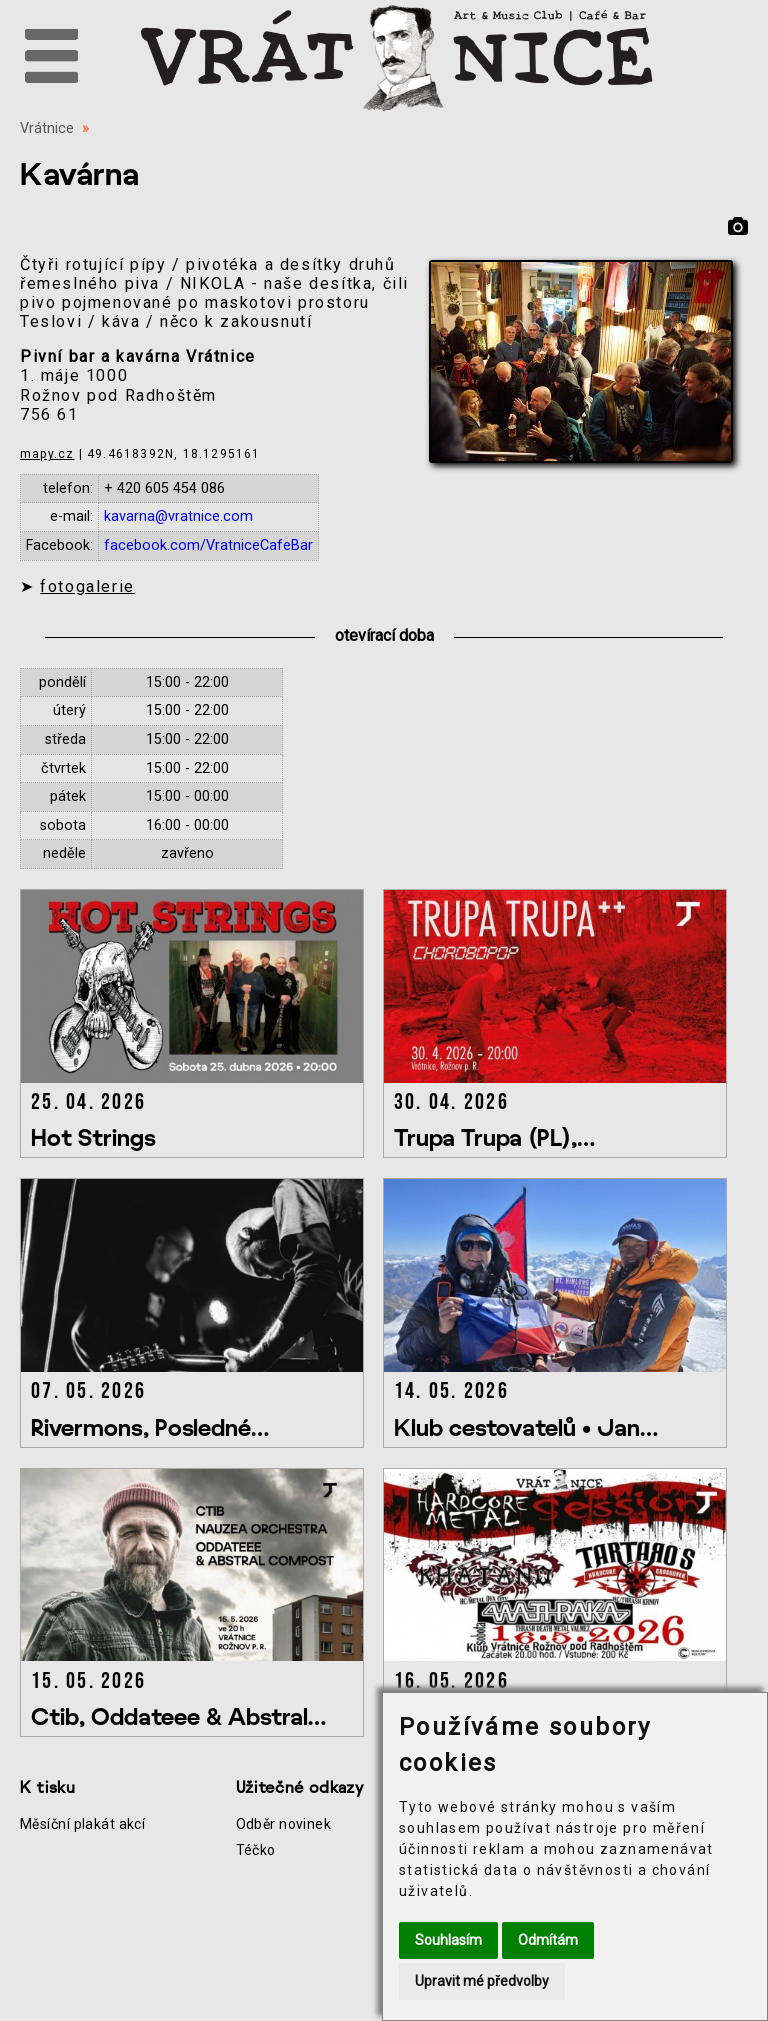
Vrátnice (47, 128)
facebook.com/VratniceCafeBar (208, 545)
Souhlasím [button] (448, 1940)
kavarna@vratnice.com (178, 516)
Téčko (256, 1850)
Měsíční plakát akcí (82, 1824)
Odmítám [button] (548, 1940)
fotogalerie (87, 586)
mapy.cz (47, 454)
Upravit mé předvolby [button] (482, 1981)
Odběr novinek (284, 1824)
